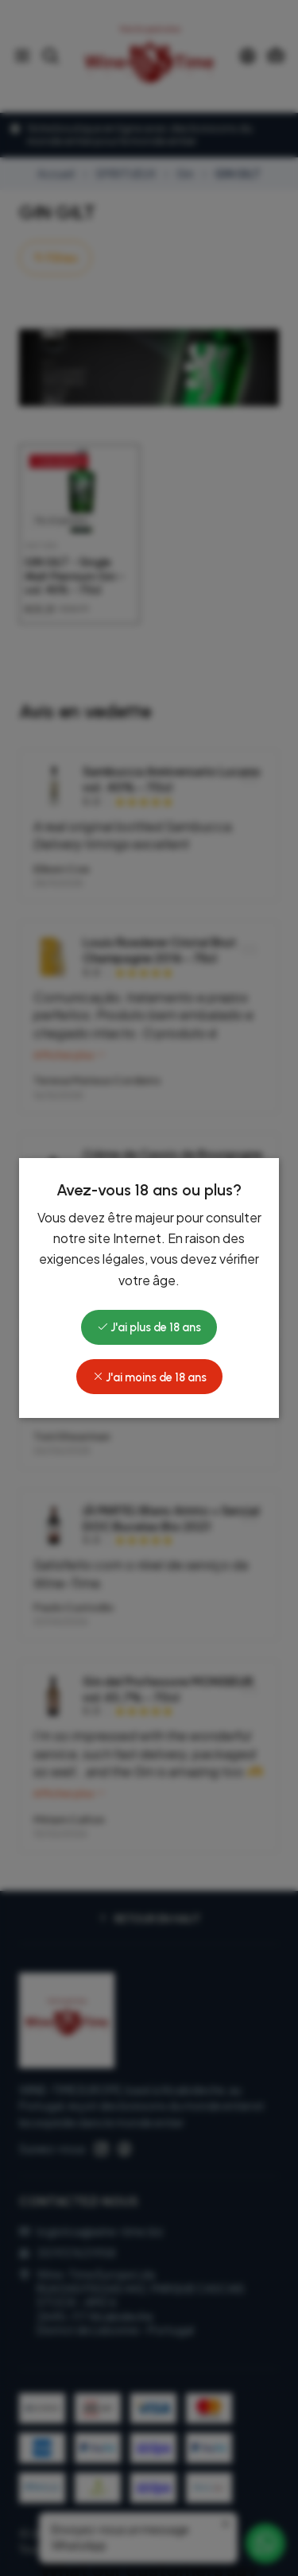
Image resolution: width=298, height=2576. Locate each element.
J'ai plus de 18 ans (149, 1327)
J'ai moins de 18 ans (149, 1377)
